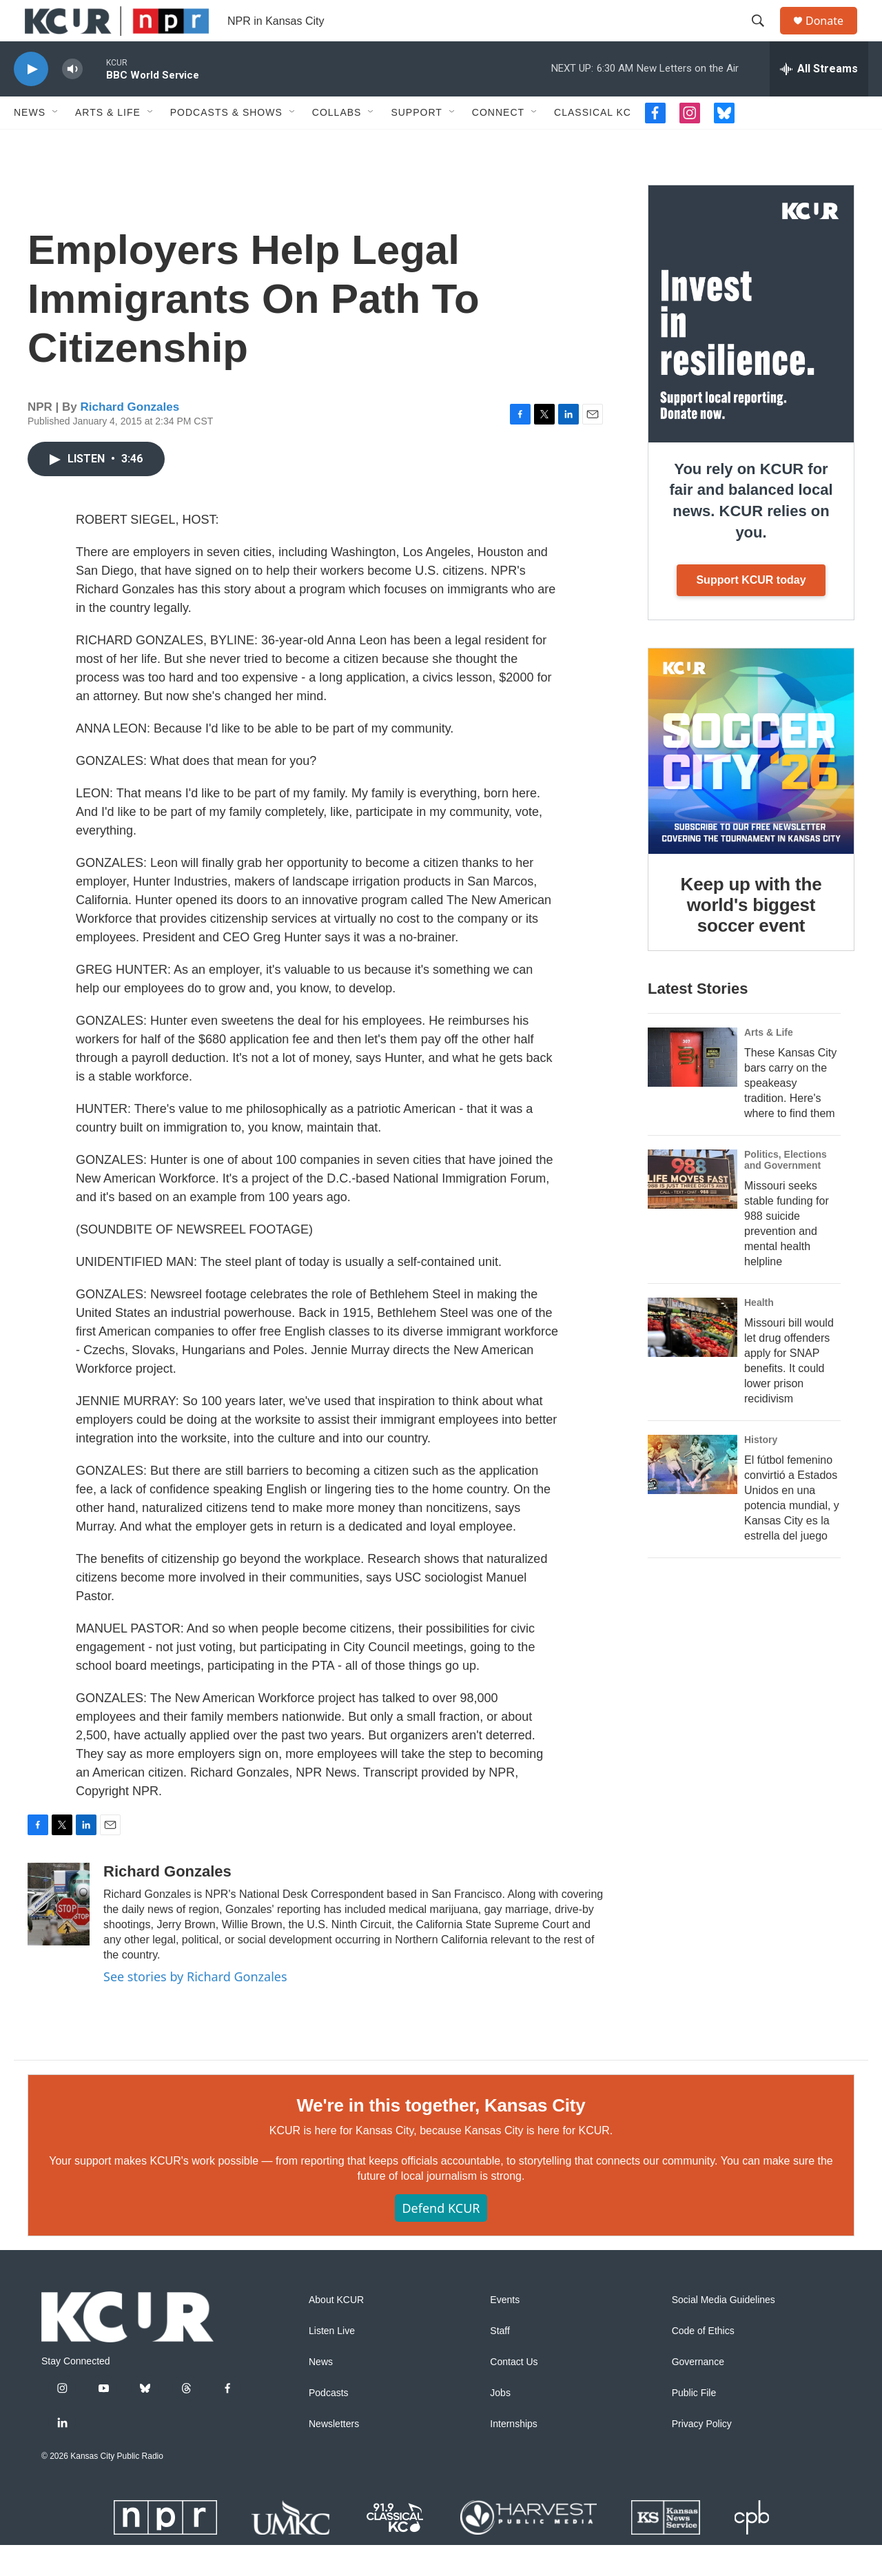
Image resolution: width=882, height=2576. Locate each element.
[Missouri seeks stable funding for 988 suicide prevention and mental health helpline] (692, 1210)
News (29, 143)
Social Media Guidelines (723, 2331)
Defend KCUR (441, 2239)
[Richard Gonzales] (59, 1935)
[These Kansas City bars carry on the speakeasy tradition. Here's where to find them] (692, 1088)
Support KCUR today (751, 611)
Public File (694, 2424)
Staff (500, 2362)
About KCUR (336, 2331)
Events (505, 2331)
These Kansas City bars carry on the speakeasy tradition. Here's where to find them (790, 1114)
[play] (31, 100)
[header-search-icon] (764, 36)
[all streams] (819, 99)
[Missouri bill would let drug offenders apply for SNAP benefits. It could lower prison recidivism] (692, 1358)
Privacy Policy (702, 2455)
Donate (833, 36)
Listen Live (332, 2362)
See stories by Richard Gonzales (195, 2007)
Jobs (500, 2424)
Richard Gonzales (130, 437)
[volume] (72, 100)
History (760, 1470)
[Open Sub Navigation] (55, 143)
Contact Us (513, 2393)
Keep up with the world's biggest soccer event (751, 936)
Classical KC (592, 143)
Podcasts (329, 2424)
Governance (698, 2393)
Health (759, 1333)
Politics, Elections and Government (785, 1191)
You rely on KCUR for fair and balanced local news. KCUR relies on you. (750, 531)
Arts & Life (108, 143)
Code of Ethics (703, 2362)
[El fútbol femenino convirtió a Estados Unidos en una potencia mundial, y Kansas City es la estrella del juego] (692, 1495)
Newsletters (334, 2455)
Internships (513, 2455)
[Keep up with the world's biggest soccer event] (751, 782)
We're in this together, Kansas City (440, 2136)
